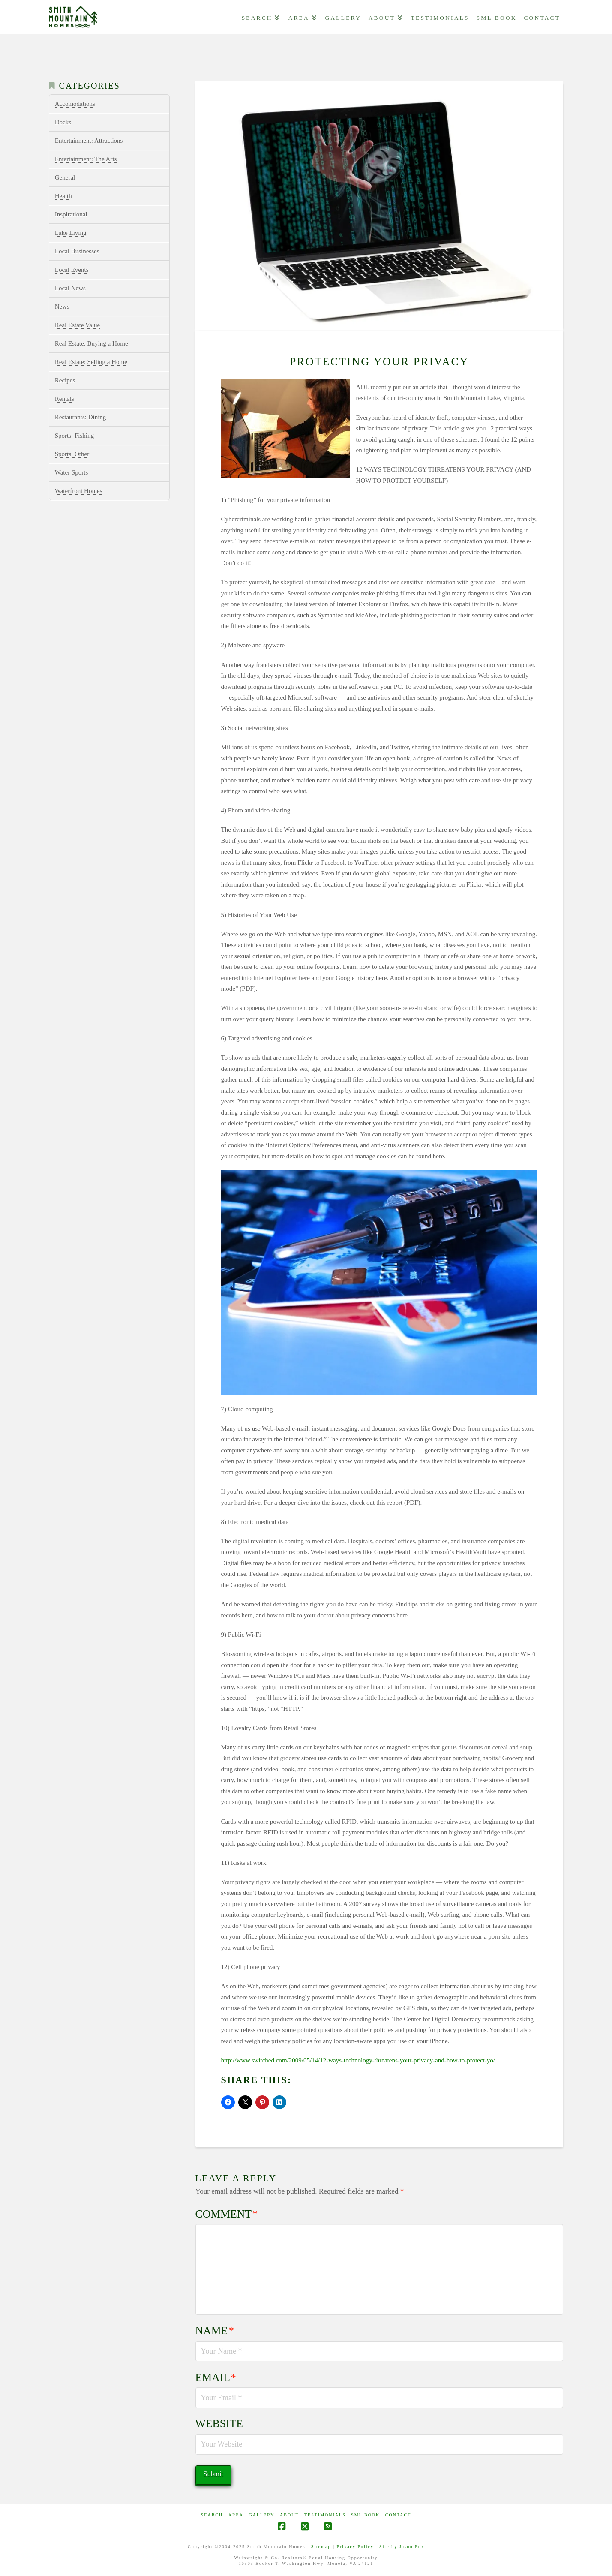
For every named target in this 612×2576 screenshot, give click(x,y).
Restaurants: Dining (80, 417)
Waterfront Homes (78, 490)
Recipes (65, 380)
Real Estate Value (77, 325)
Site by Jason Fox (401, 2546)
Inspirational (71, 214)
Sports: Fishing (74, 435)
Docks (63, 122)
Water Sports (71, 472)
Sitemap (321, 2546)
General (65, 177)
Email (215, 2377)
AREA (235, 2515)
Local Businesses (77, 251)
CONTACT (398, 2515)
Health (63, 195)
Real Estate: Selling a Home (91, 361)
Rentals (64, 398)
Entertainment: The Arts (86, 159)
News (62, 306)
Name (214, 2330)
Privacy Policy (355, 2546)
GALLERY (261, 2515)
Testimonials (325, 2515)
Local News (70, 288)
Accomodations (75, 103)
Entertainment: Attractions (89, 140)
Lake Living (71, 232)
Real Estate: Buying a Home (91, 343)
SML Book (365, 2515)
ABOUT (289, 2515)
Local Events (72, 269)
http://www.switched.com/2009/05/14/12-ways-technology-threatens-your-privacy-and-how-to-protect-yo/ (358, 2060)
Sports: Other (72, 454)
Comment (226, 2214)
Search (212, 2515)
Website (219, 2423)
